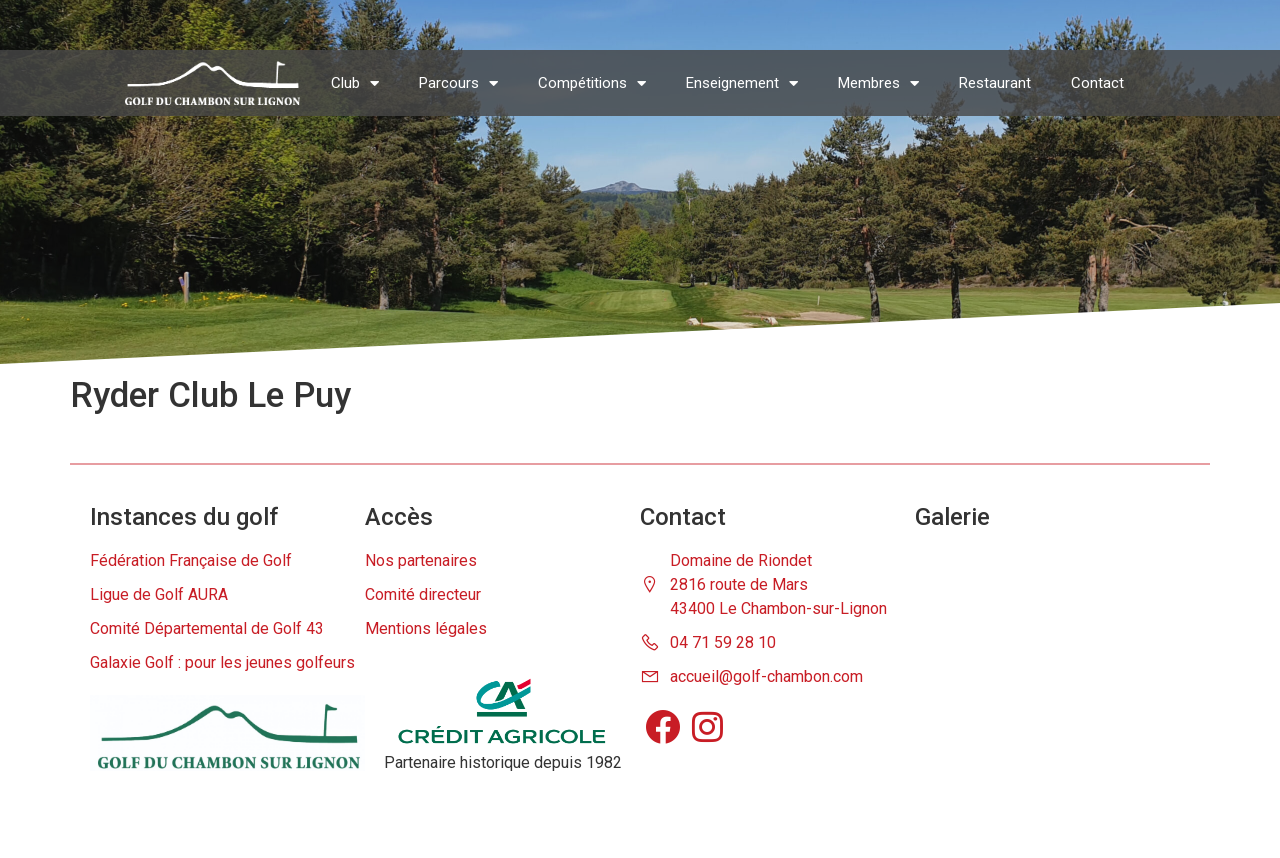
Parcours (458, 83)
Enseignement (742, 83)
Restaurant (995, 83)
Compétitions (592, 83)
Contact (1097, 83)
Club (355, 83)
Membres (878, 83)
